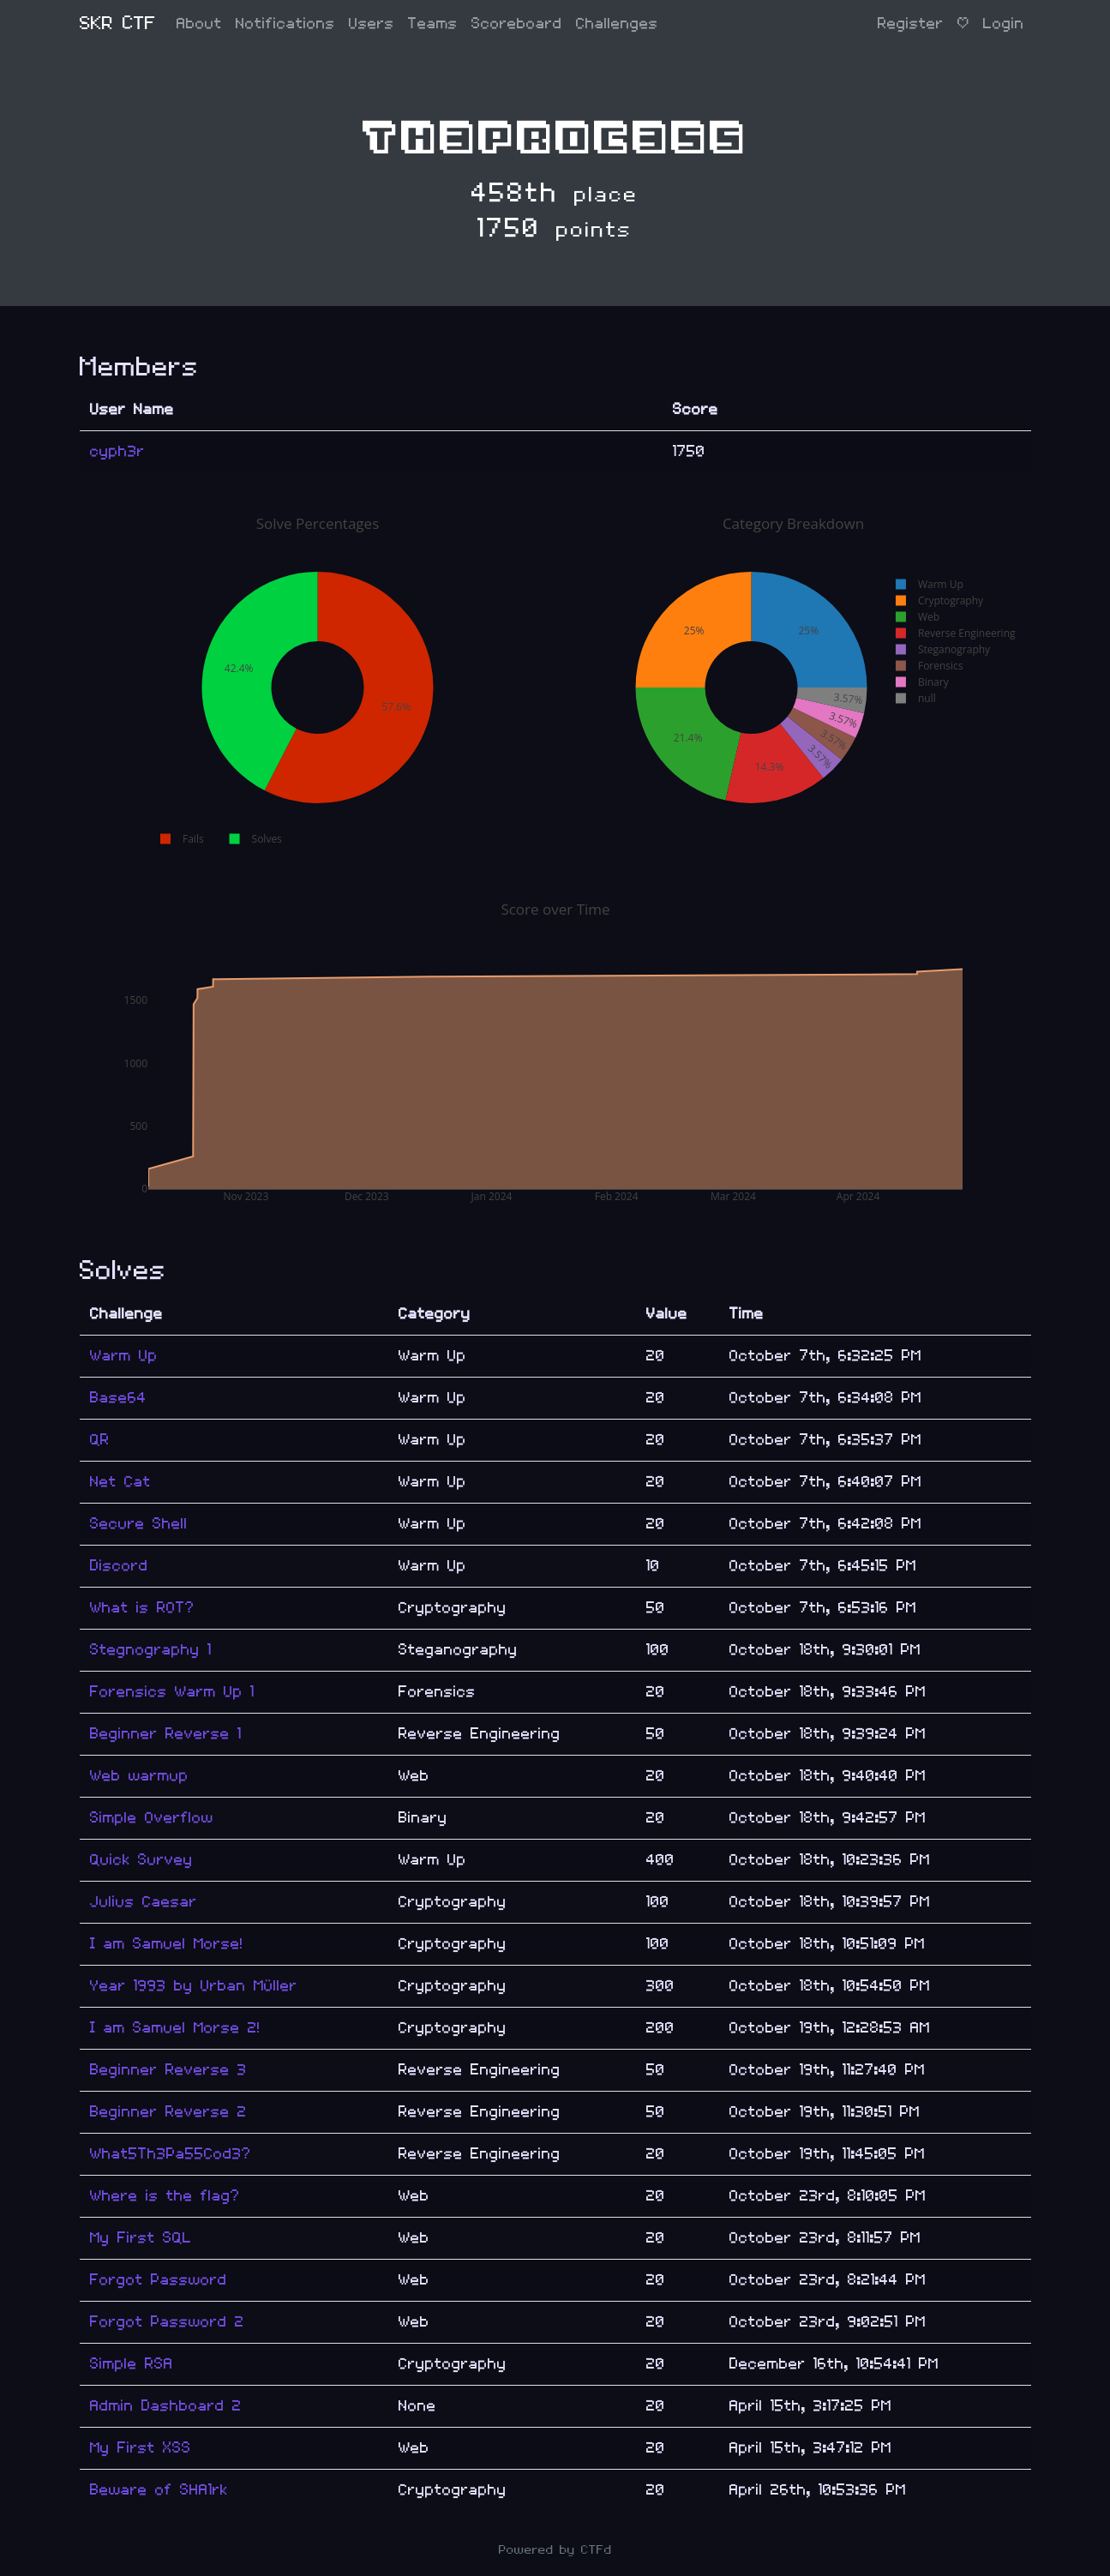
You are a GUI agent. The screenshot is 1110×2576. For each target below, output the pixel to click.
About (199, 23)
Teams (433, 23)
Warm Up (124, 1356)
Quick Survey (141, 1860)
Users (371, 23)
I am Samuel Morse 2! (175, 2028)
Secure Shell (139, 1524)
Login (1003, 23)
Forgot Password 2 (167, 2322)
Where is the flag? (165, 2196)
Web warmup (139, 1776)
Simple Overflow (151, 1818)
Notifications (285, 23)
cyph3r (117, 451)
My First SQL (141, 2238)
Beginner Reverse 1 (166, 1734)
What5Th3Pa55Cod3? (170, 2154)
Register (911, 23)
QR (100, 1440)
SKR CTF (118, 23)
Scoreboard (516, 23)
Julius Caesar (143, 1902)
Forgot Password (158, 2280)
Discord (119, 1566)
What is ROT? (142, 1608)
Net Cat (120, 1482)
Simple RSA (131, 2364)
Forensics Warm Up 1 (172, 1692)
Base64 (118, 1398)
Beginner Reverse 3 (168, 2070)
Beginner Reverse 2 (168, 2112)
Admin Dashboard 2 (166, 2406)
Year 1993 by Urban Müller (193, 1986)
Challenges (617, 23)
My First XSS (140, 2448)
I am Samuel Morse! (166, 1944)
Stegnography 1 (151, 1650)
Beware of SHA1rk (159, 2490)
